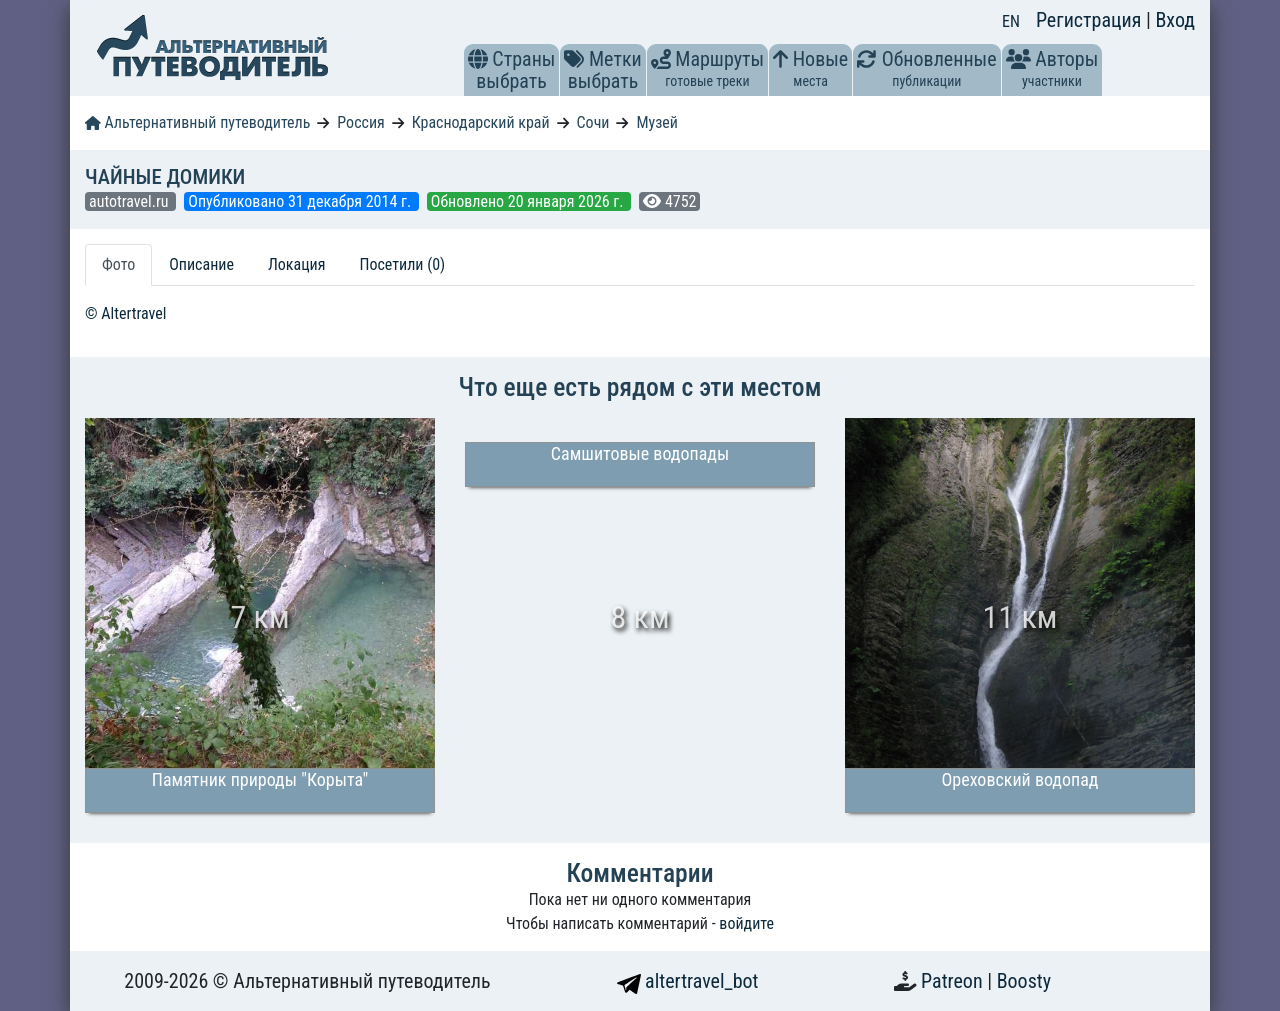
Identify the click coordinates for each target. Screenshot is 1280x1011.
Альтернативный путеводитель (197, 122)
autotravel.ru (130, 201)
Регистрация (1091, 20)
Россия (360, 122)
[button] (478, 59)
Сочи (593, 122)
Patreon (954, 981)
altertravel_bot (688, 981)
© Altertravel (125, 313)
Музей (657, 122)
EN (1011, 21)
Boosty (1024, 981)
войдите (746, 923)
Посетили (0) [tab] (402, 264)
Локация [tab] (297, 264)
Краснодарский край (481, 122)
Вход (1175, 20)
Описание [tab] (201, 264)
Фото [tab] (118, 264)
